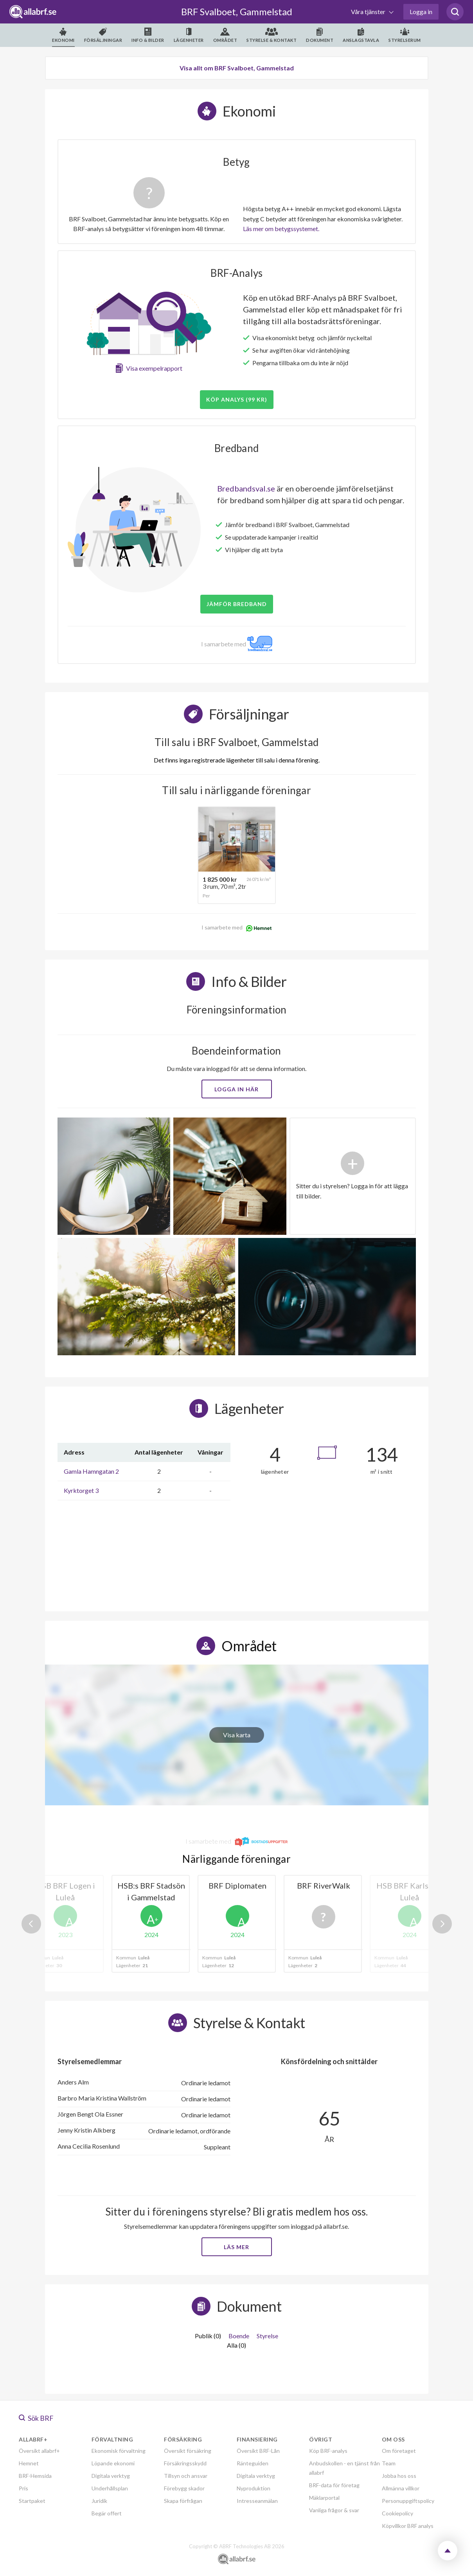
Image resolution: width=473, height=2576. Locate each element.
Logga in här (236, 1089)
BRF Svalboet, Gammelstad (236, 11)
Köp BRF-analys (328, 2450)
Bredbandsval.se (246, 488)
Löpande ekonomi (113, 2463)
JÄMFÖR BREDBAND (237, 604)
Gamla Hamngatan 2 (91, 1471)
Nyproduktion (253, 2488)
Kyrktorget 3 (81, 1490)
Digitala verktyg (111, 2475)
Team (389, 2463)
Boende (238, 2335)
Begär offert (107, 2513)
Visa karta (236, 1734)
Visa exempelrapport (154, 368)
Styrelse (267, 2335)
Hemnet (29, 2463)
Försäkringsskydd (185, 2463)
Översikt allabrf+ (39, 2450)
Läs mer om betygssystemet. (281, 228)
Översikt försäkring (187, 2450)
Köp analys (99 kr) (236, 399)
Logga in (421, 11)
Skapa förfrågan (183, 2500)
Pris (23, 2488)
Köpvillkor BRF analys (407, 2525)
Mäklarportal (324, 2497)
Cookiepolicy (397, 2513)
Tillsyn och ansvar (185, 2475)
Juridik (99, 2500)
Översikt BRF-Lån (258, 2450)
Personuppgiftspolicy (408, 2500)
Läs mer (236, 2247)
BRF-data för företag (334, 2485)
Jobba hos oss (399, 2475)
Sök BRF (36, 2418)
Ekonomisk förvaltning (119, 2450)
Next (442, 1924)
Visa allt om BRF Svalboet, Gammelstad (237, 68)
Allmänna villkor (400, 2488)
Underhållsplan (110, 2488)
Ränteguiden (252, 2463)
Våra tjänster (369, 11)
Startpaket (32, 2500)
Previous (31, 1924)
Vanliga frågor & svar (334, 2510)
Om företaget (399, 2450)
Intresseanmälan (257, 2500)
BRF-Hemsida (35, 2475)
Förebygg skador (184, 2488)
